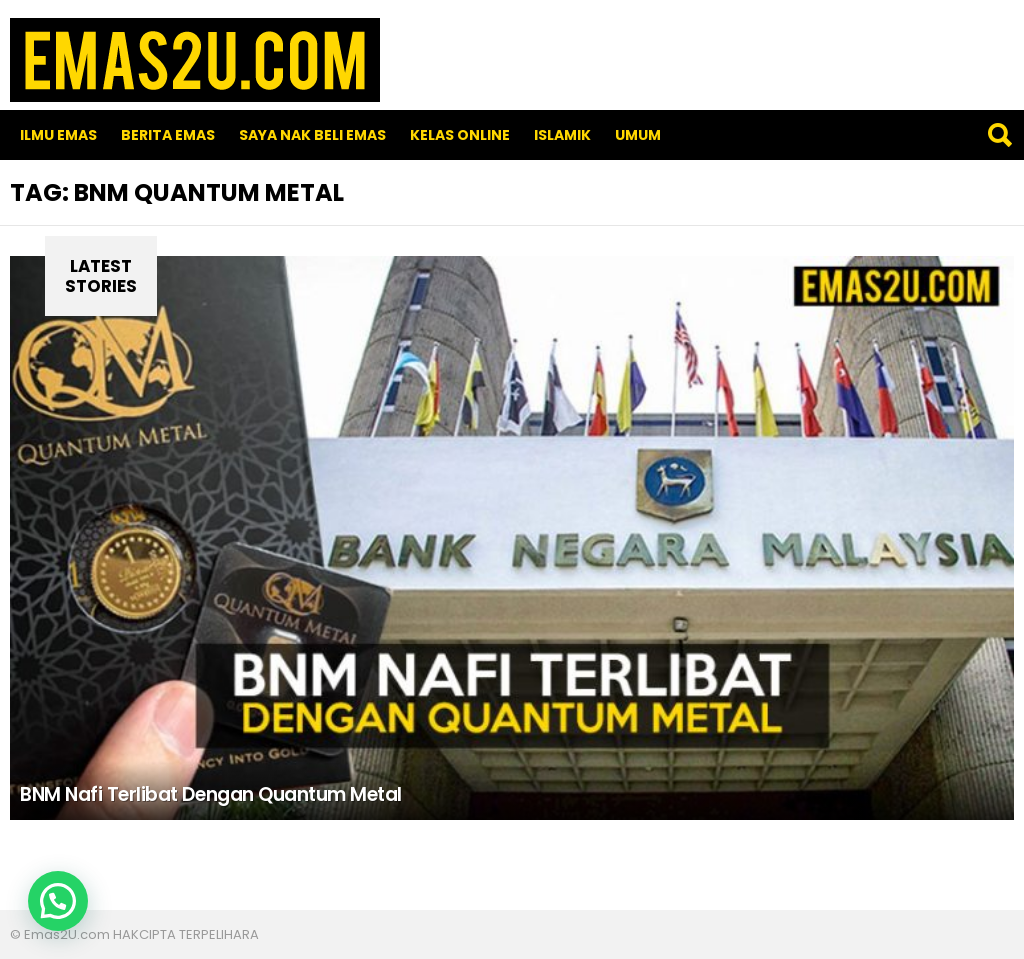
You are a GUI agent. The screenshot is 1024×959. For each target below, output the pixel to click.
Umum (638, 135)
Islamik (562, 135)
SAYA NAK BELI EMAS (312, 135)
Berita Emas (168, 135)
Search (999, 135)
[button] (58, 901)
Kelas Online (460, 135)
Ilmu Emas (58, 135)
